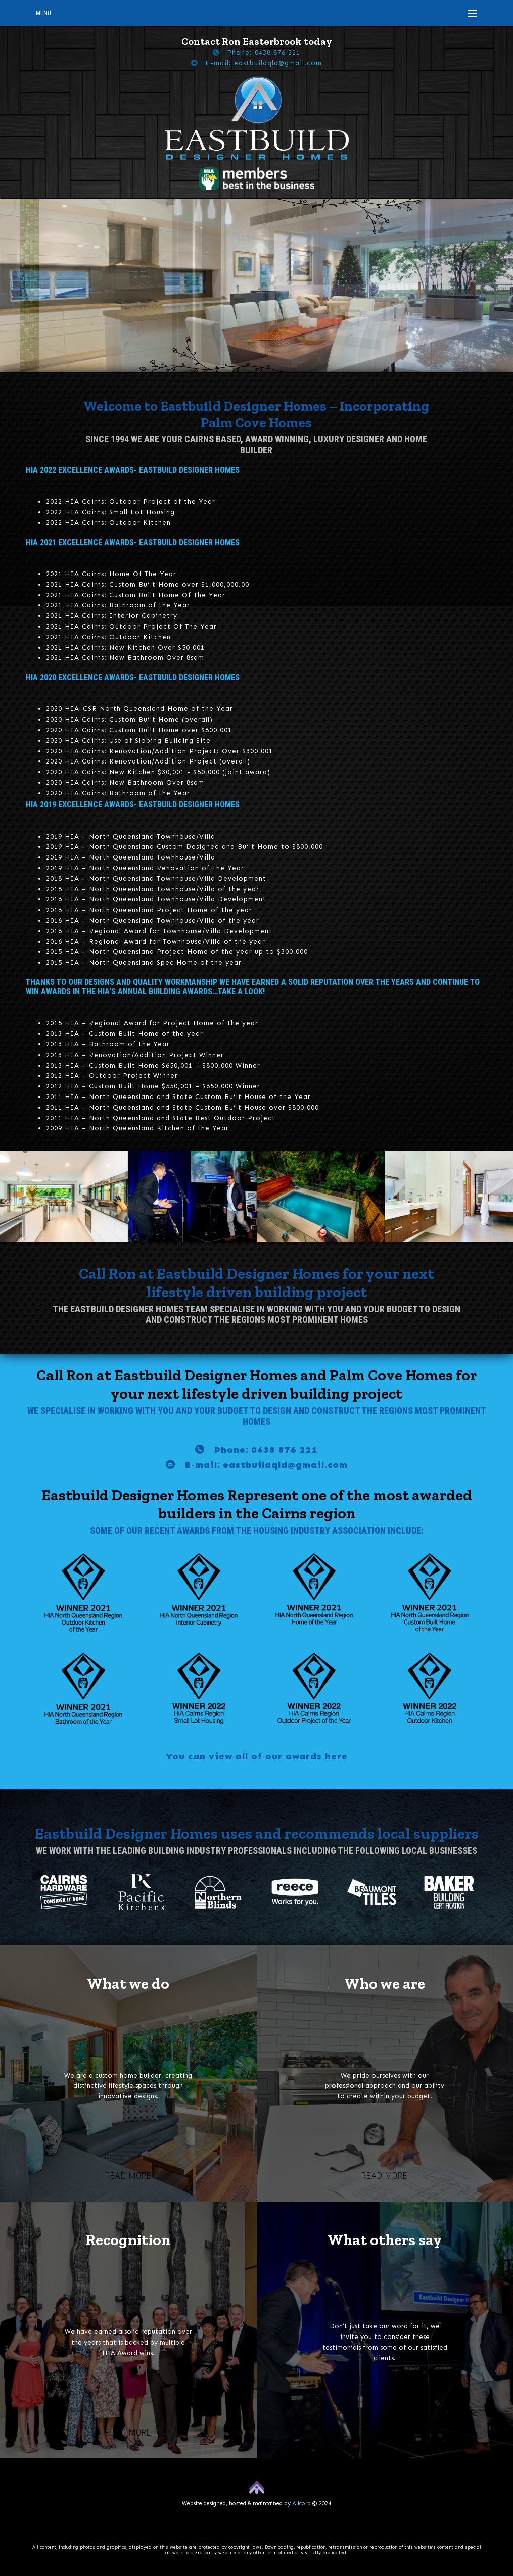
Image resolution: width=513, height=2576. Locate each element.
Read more (128, 2175)
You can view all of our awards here (257, 1756)
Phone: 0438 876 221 (263, 52)
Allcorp (301, 2503)
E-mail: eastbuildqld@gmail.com (263, 63)
